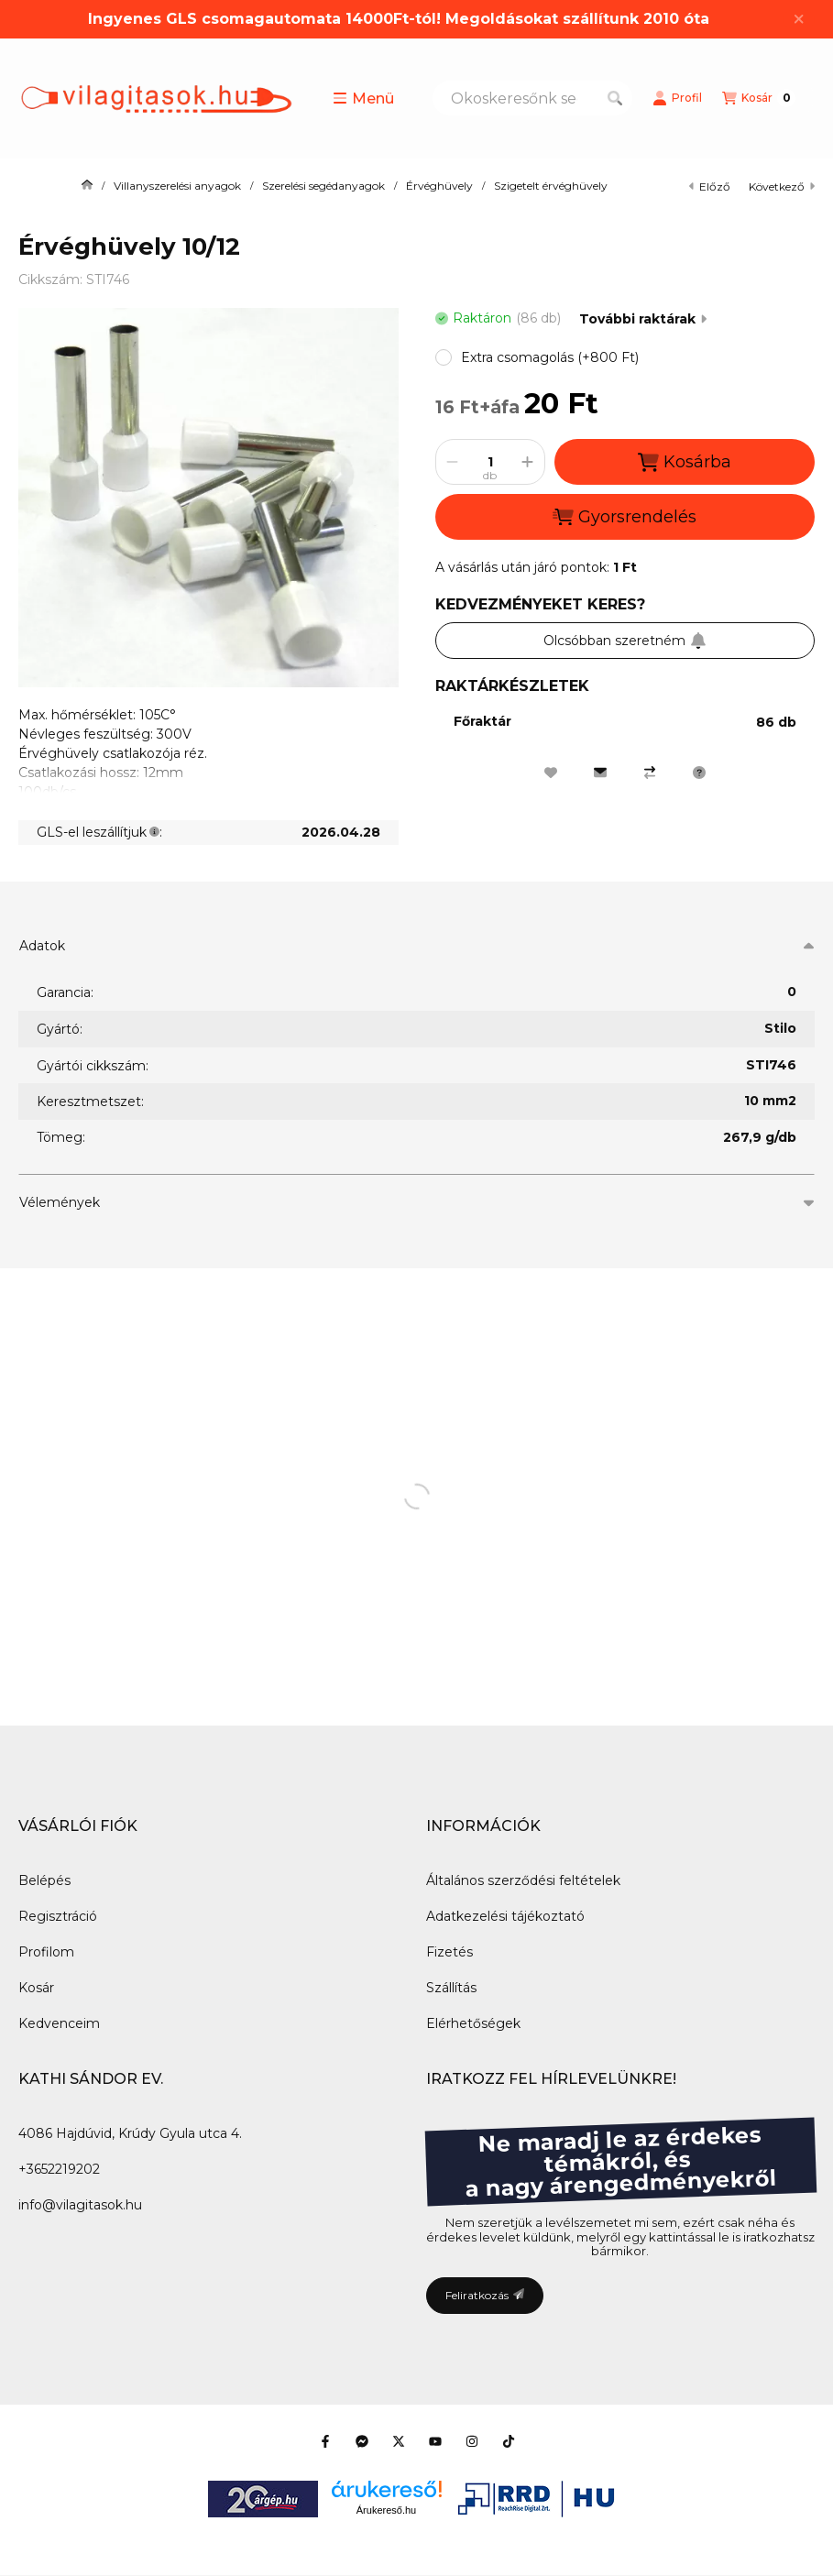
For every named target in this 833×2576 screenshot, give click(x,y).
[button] (363, 98)
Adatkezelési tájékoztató (505, 1916)
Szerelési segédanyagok (323, 186)
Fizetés (449, 1952)
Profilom (46, 1952)
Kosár (36, 1987)
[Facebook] (325, 2441)
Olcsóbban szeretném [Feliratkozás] (625, 640)
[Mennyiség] (490, 462)
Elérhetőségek (473, 2023)
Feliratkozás (484, 2295)
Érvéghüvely (439, 186)
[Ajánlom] (600, 772)
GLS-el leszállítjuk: (99, 832)
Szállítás (451, 1987)
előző (709, 186)
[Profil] (677, 98)
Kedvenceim (59, 2023)
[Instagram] (472, 2441)
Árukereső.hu (386, 2510)
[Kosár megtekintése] (758, 98)
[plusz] (528, 462)
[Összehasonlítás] (649, 772)
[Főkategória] (87, 186)
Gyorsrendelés (624, 517)
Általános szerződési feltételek (523, 1880)
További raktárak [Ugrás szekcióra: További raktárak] (643, 319)
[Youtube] (435, 2441)
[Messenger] (362, 2441)
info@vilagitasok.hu (80, 2205)
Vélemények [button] (59, 1202)
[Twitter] (398, 2441)
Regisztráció (57, 1916)
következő (782, 186)
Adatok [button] (42, 945)
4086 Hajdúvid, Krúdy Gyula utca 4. (130, 2133)
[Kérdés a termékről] (699, 772)
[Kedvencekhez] (550, 772)
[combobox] (532, 98)
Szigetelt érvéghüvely (551, 186)
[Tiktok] (508, 2441)
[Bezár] (799, 19)
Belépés (44, 1880)
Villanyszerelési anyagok (177, 186)
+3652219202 (59, 2169)
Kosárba (684, 462)
